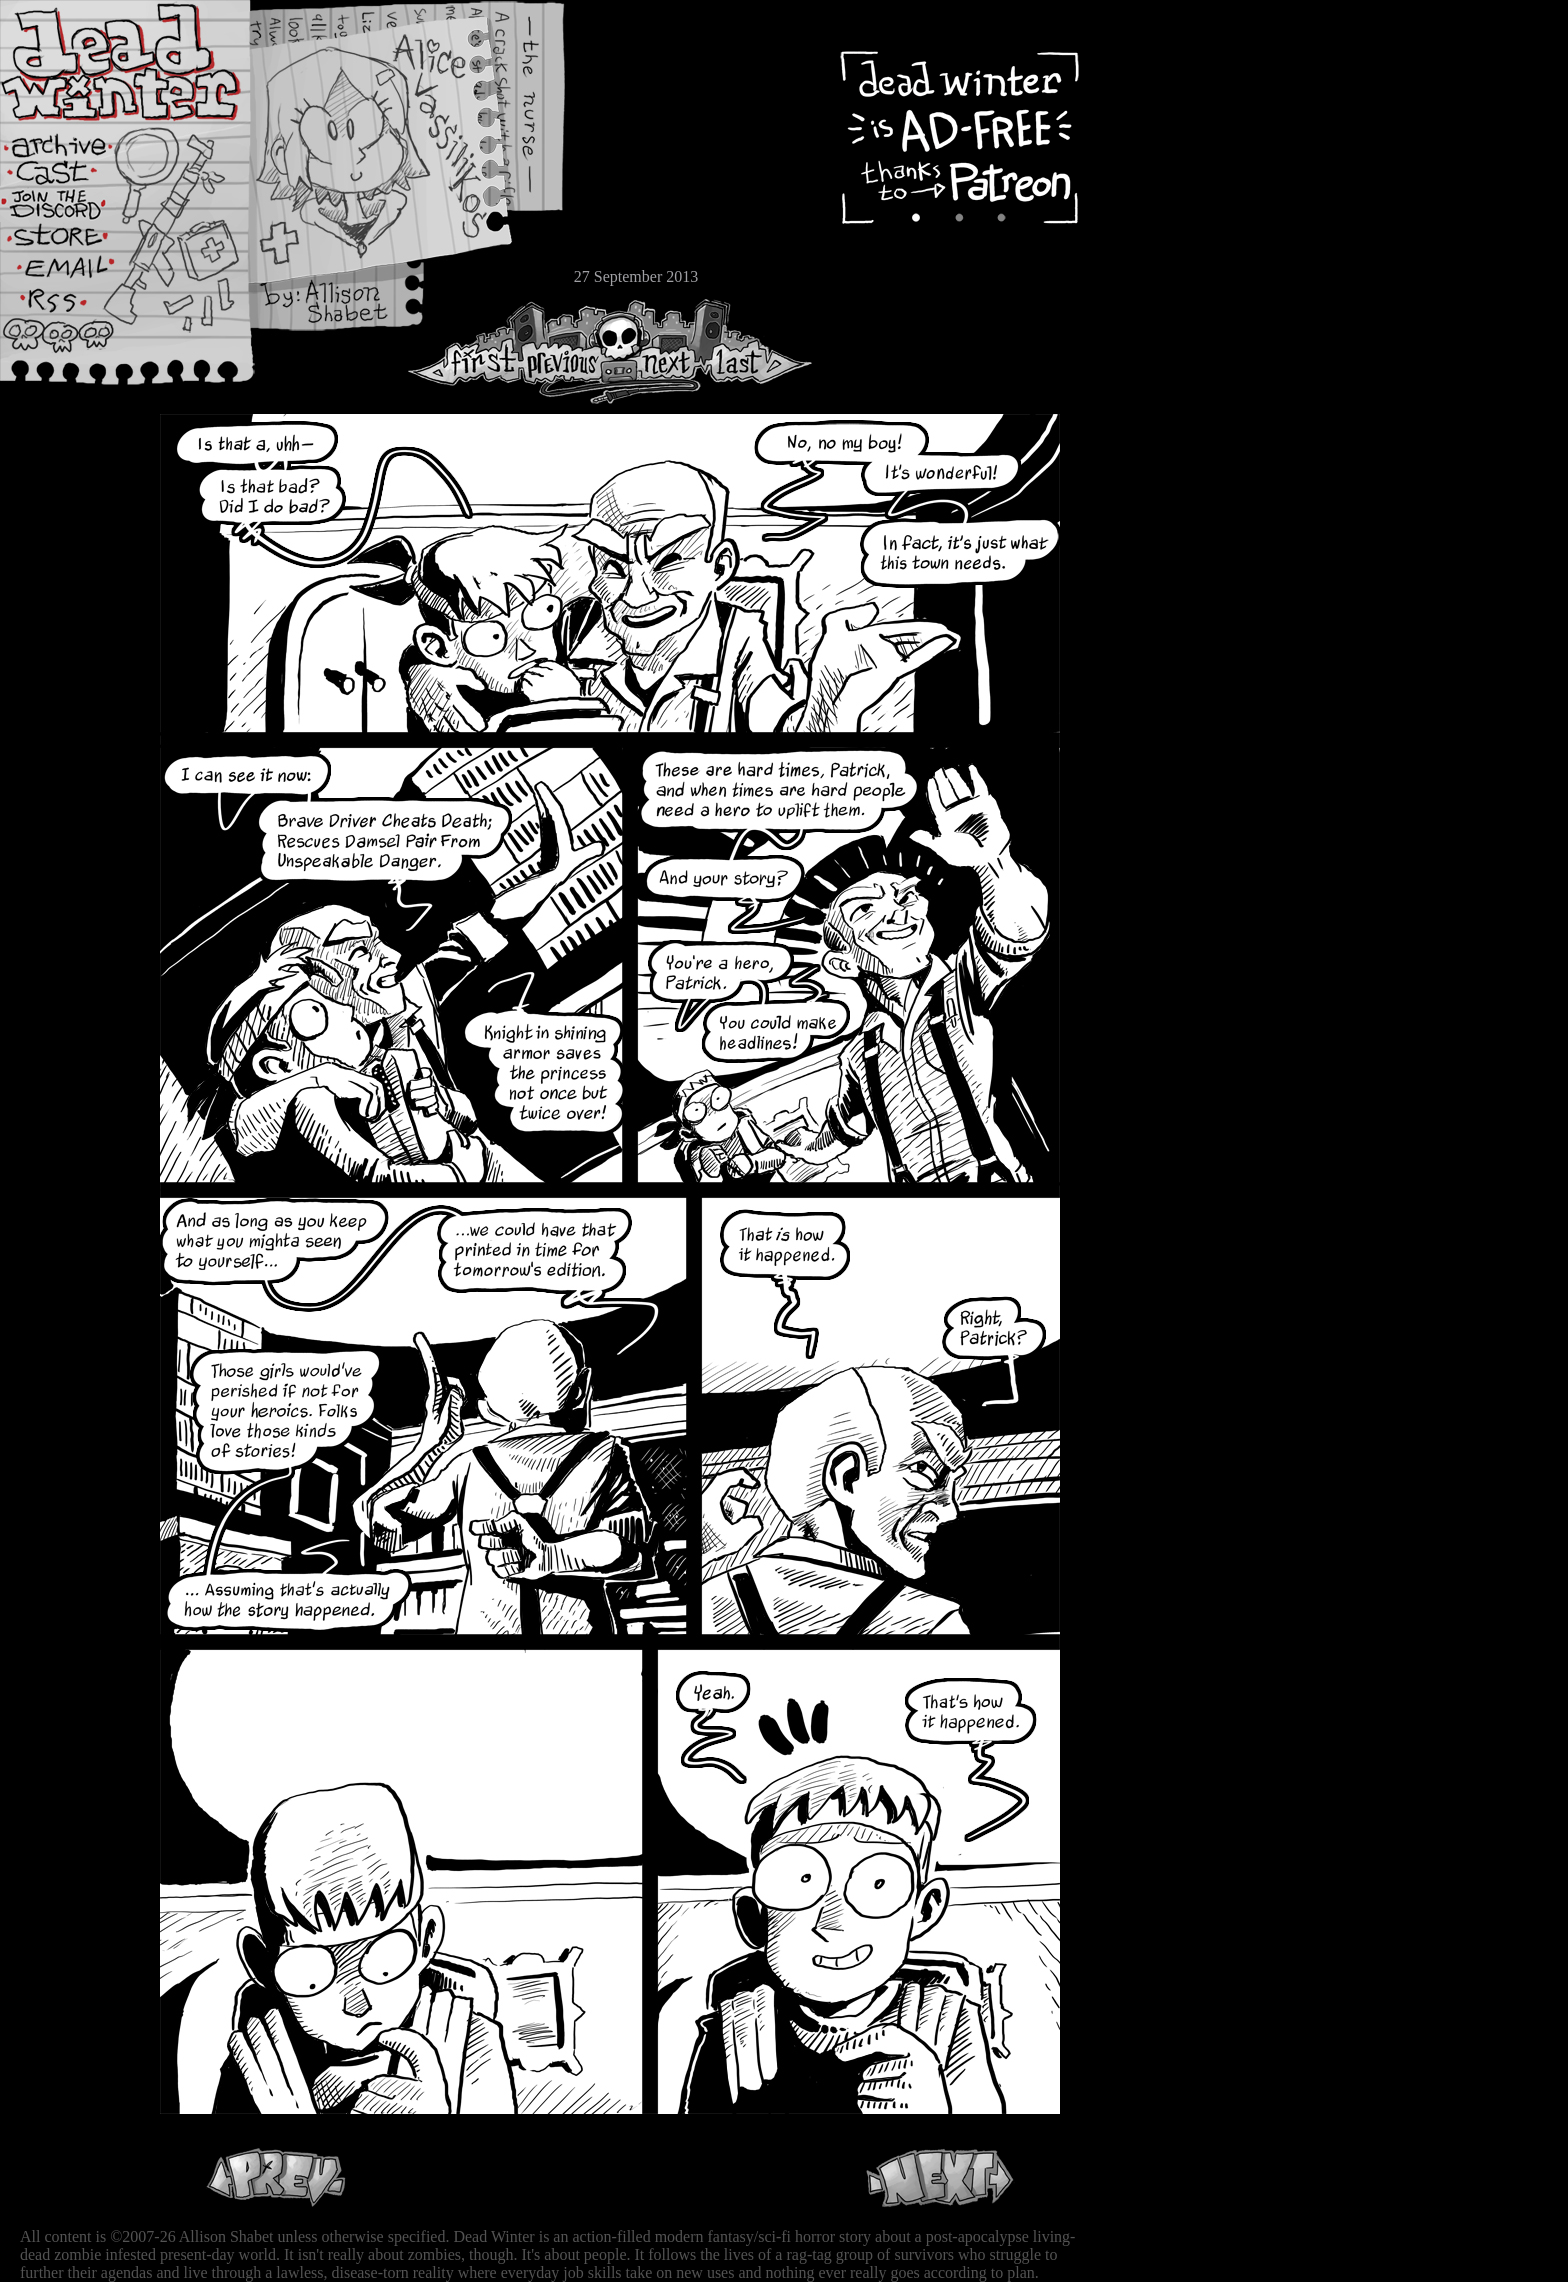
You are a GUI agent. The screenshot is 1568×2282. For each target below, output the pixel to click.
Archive (75, 143)
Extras (75, 211)
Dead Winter (150, 63)
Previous (570, 351)
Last (757, 351)
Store (75, 242)
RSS (75, 311)
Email (75, 274)
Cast (75, 177)
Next (661, 351)
